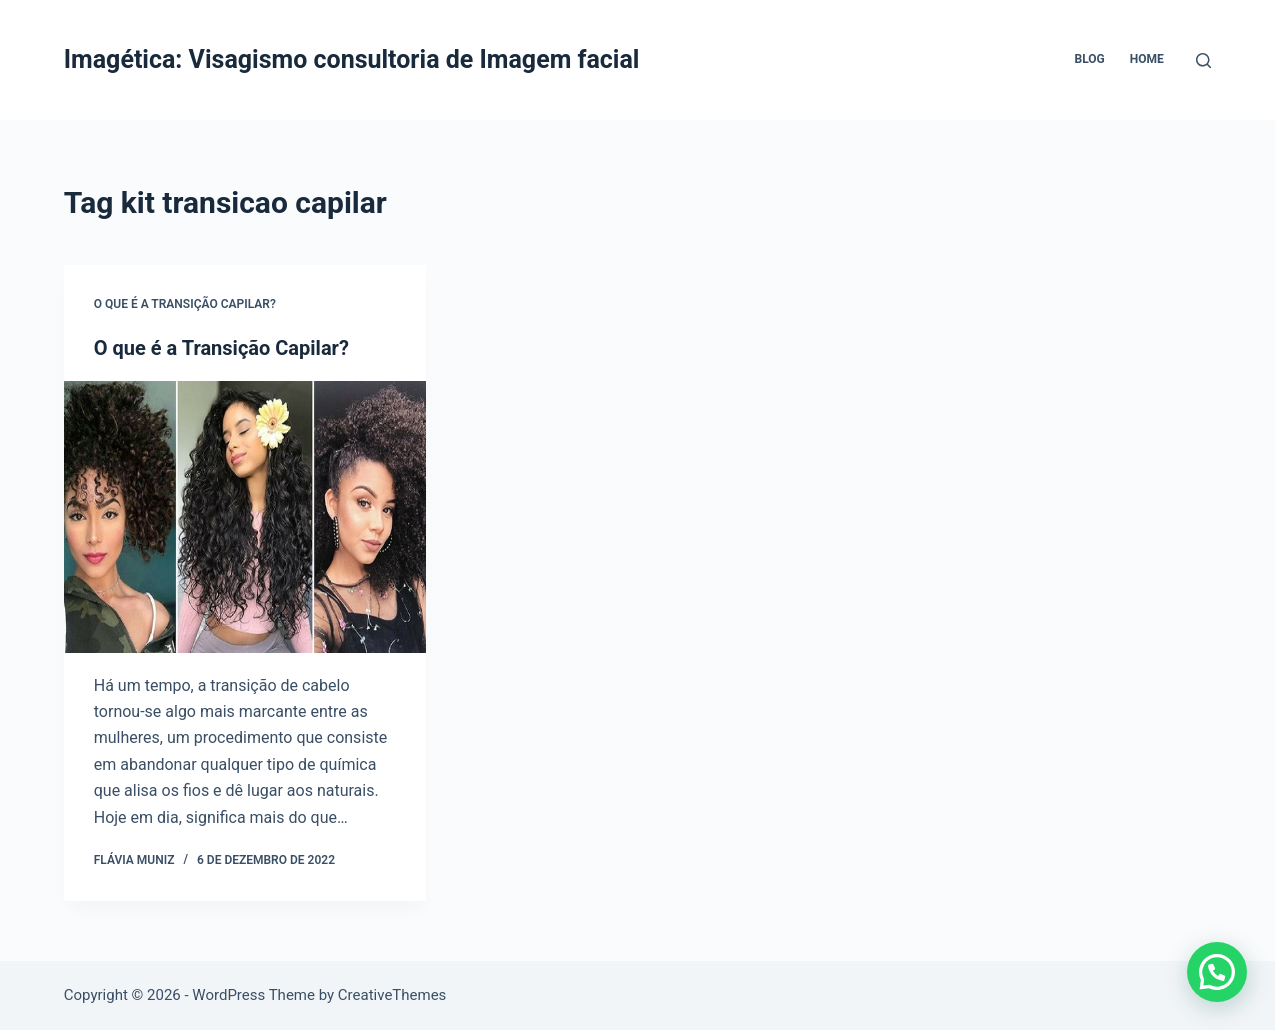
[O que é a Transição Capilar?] (245, 517)
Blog (1090, 59)
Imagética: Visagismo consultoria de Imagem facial (352, 59)
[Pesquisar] (1203, 60)
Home (1147, 59)
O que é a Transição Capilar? (185, 304)
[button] (1217, 972)
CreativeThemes (392, 995)
